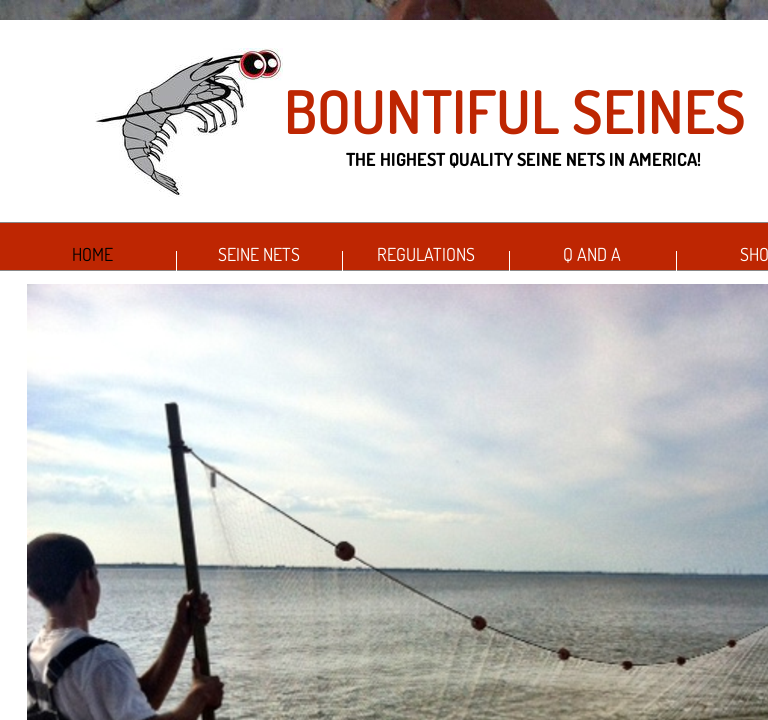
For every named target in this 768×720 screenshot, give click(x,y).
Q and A (592, 254)
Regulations (426, 254)
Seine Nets (259, 254)
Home (92, 254)
